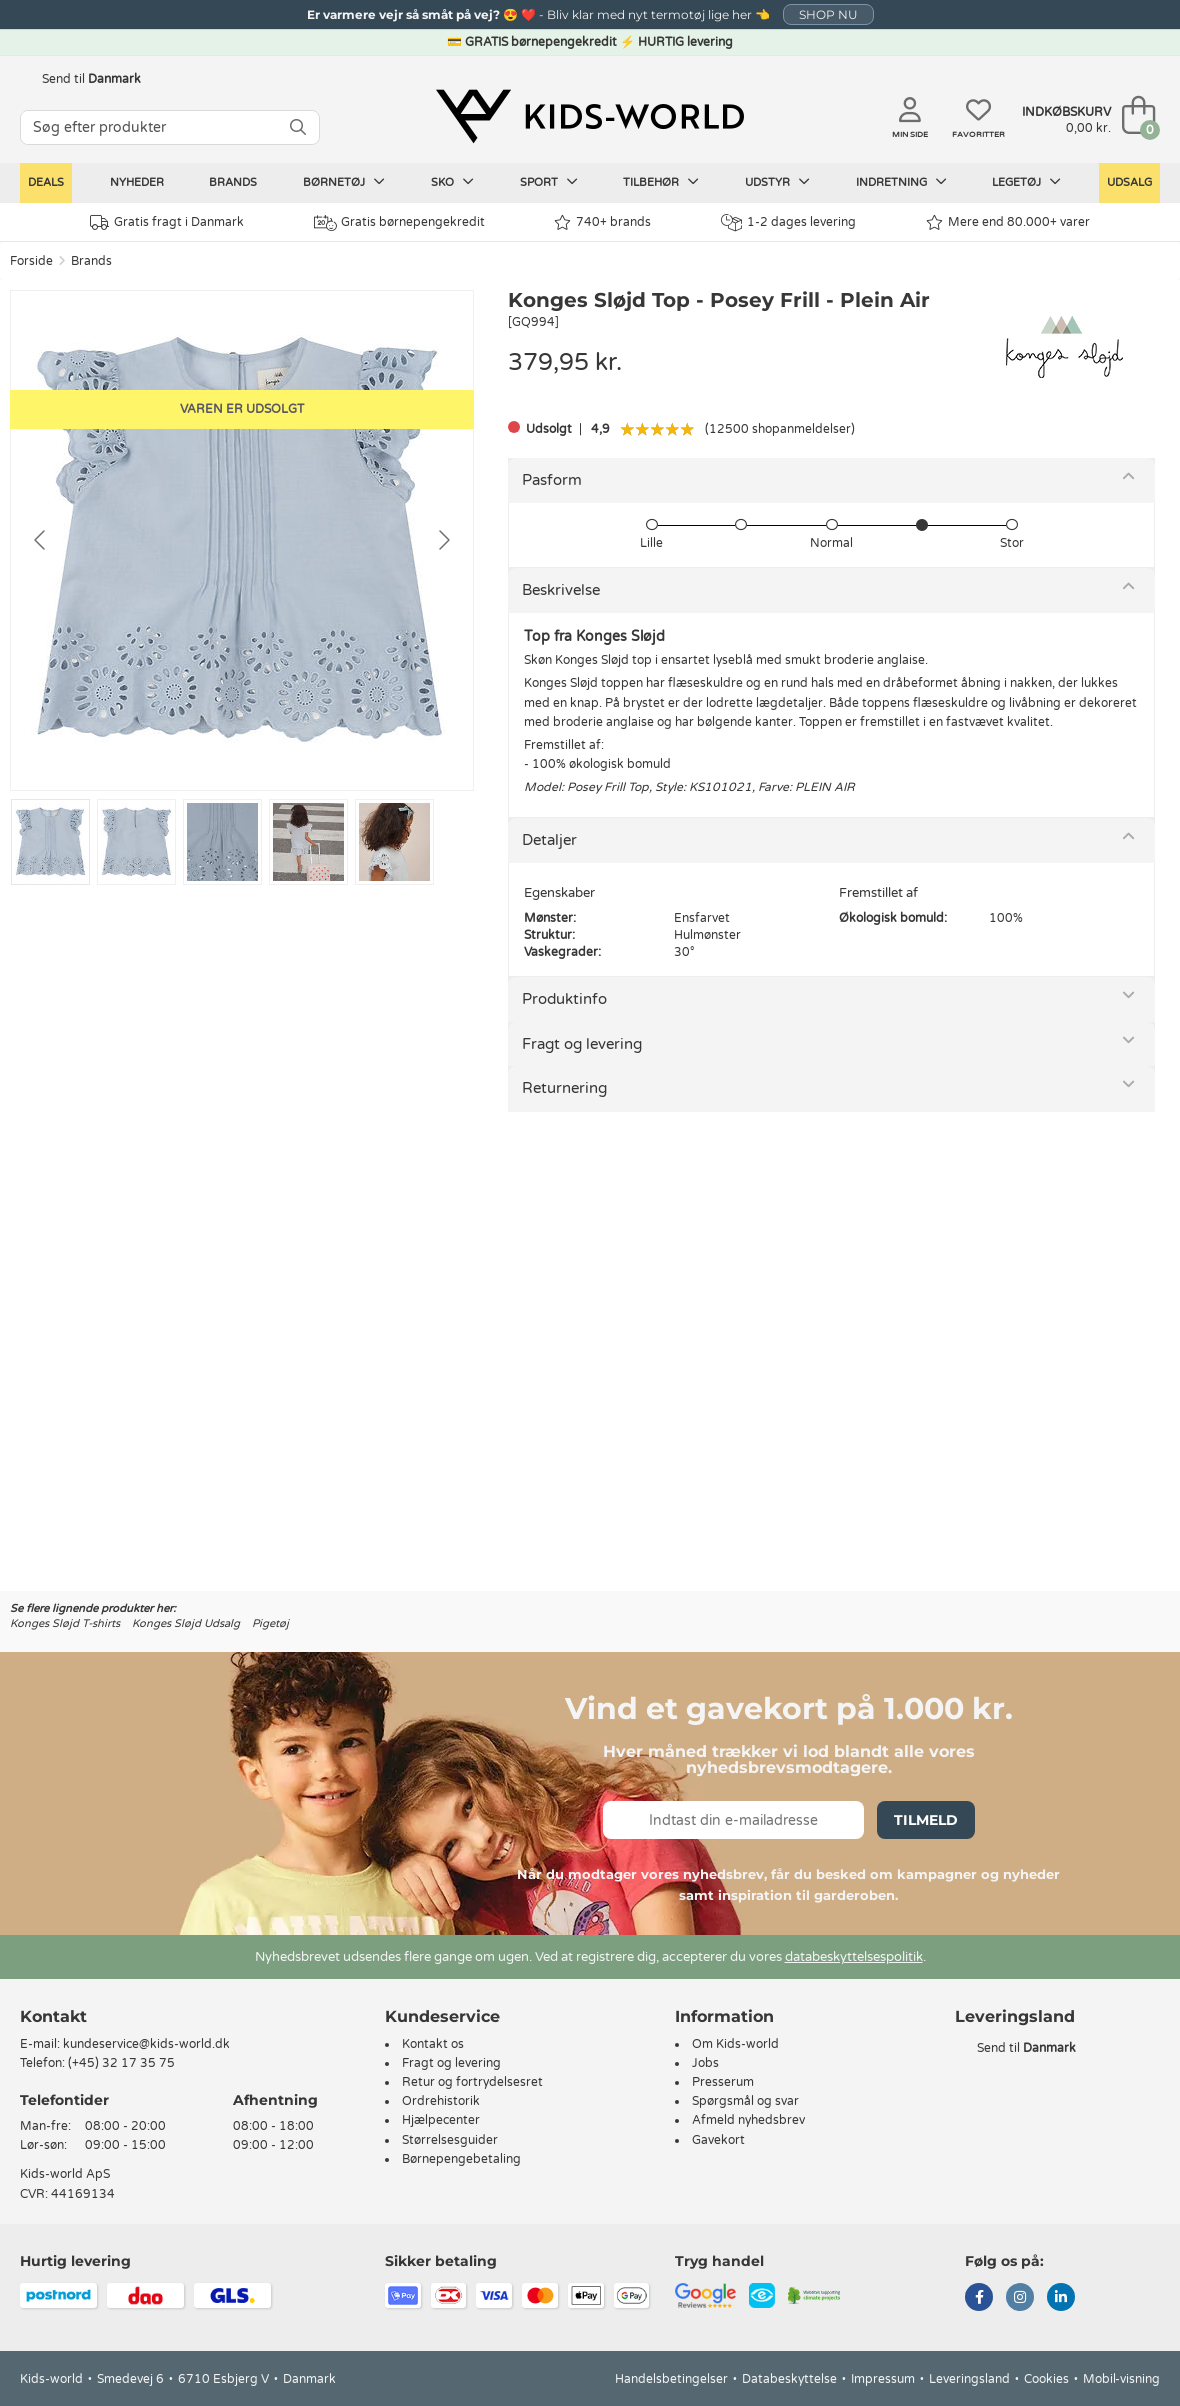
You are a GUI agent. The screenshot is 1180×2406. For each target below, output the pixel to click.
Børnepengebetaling (461, 2159)
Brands (233, 182)
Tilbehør (661, 182)
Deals (46, 182)
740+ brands (602, 222)
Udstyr (777, 182)
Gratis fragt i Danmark (167, 222)
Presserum (723, 2082)
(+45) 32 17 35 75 (121, 2063)
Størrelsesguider (450, 2140)
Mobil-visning (1121, 2379)
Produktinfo (564, 999)
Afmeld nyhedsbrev (748, 2120)
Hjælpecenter (441, 2120)
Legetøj (1026, 182)
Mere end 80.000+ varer (1008, 222)
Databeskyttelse (789, 2379)
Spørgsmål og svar (745, 2101)
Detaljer (549, 840)
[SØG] (298, 127)
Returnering (564, 1088)
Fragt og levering (582, 1044)
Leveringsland (969, 2379)
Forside (31, 261)
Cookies (1046, 2379)
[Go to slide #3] (222, 842)
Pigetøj (270, 1623)
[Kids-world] (590, 117)
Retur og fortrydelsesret (472, 2082)
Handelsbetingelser (671, 2379)
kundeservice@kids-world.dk (146, 2044)
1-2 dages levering (788, 222)
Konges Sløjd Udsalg (186, 1623)
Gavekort (718, 2140)
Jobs (705, 2063)
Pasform (552, 480)
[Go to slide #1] (50, 842)
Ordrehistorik (441, 2101)
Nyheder (137, 182)
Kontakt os (433, 2044)
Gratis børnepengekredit (399, 223)
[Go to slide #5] (394, 842)
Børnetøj (344, 182)
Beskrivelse (561, 590)
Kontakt (53, 2016)
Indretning (901, 182)
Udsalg (1129, 182)
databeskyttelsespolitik (854, 1957)
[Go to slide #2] (136, 842)
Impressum (883, 2379)
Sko (452, 182)
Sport (549, 182)
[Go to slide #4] (308, 842)
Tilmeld (926, 1820)
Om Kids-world (735, 2044)
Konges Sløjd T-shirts (65, 1623)
